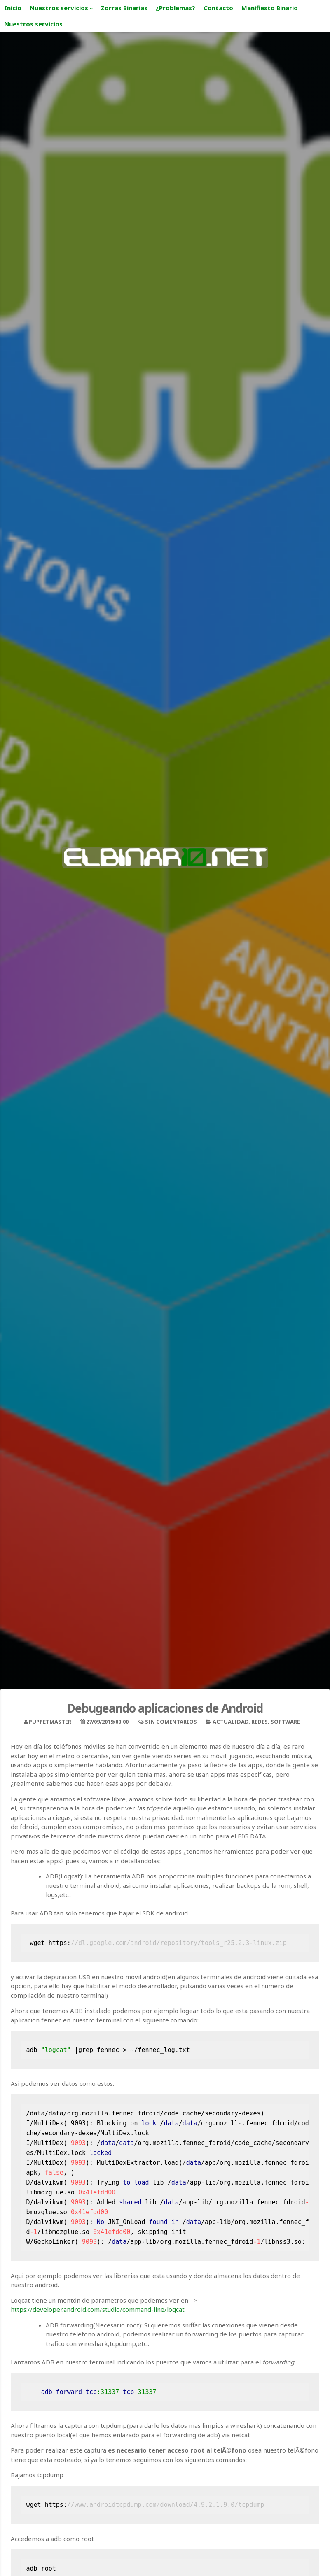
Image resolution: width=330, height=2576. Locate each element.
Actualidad (230, 1721)
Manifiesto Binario (269, 8)
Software (285, 1721)
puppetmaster (50, 1721)
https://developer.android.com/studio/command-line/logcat (98, 2309)
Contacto (218, 8)
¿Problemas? (175, 8)
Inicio (12, 8)
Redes (259, 1721)
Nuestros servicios (59, 8)
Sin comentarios (171, 1721)
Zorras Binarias (124, 8)
